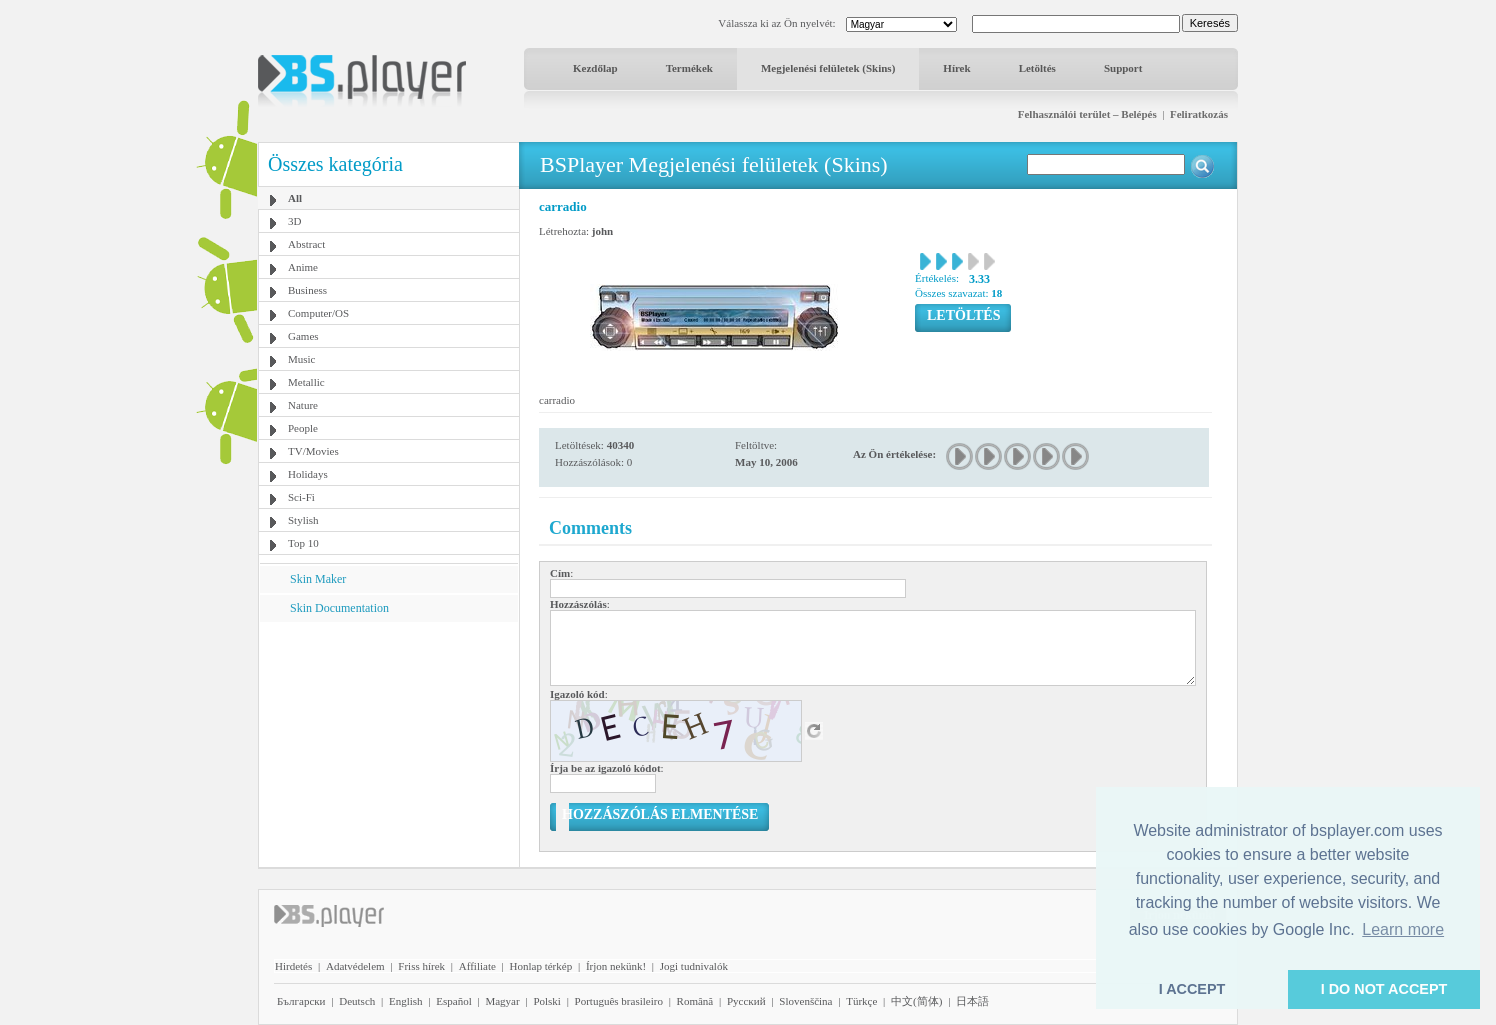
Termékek (689, 68)
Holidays (308, 474)
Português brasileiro (619, 1001)
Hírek (956, 68)
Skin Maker (318, 579)
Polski (547, 1001)
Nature (303, 405)
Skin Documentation (339, 608)
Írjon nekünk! (616, 966)
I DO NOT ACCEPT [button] (1384, 989)
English (406, 1001)
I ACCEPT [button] (1192, 989)
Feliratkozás (1199, 114)
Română (695, 1001)
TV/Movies (313, 451)
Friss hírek (421, 966)
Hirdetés (293, 966)
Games (303, 336)
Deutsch (357, 1001)
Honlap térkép (541, 966)
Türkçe (861, 1001)
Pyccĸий (746, 1001)
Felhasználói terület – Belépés (1087, 114)
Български (301, 1001)
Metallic (306, 382)
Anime (303, 267)
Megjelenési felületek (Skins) (828, 68)
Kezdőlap (595, 68)
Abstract (306, 244)
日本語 (972, 1001)
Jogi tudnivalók (694, 966)
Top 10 (303, 543)
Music (302, 359)
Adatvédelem (355, 966)
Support (1123, 68)
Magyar (502, 1001)
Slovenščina (805, 1001)
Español (453, 1001)
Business (307, 290)
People (303, 428)
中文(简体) (916, 1001)
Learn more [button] (1403, 929)
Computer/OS (318, 313)
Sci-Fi (301, 497)
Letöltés (1037, 68)
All (295, 198)
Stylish (303, 520)
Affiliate (477, 966)
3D (294, 221)
